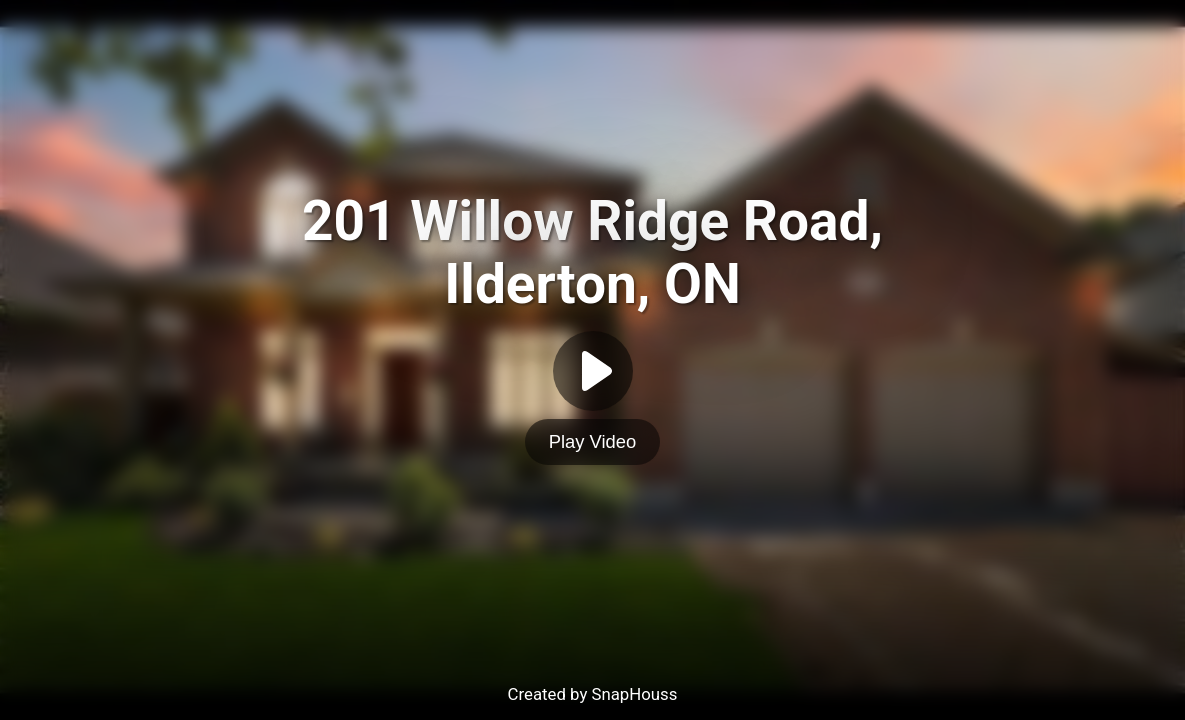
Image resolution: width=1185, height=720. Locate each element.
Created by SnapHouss (593, 694)
